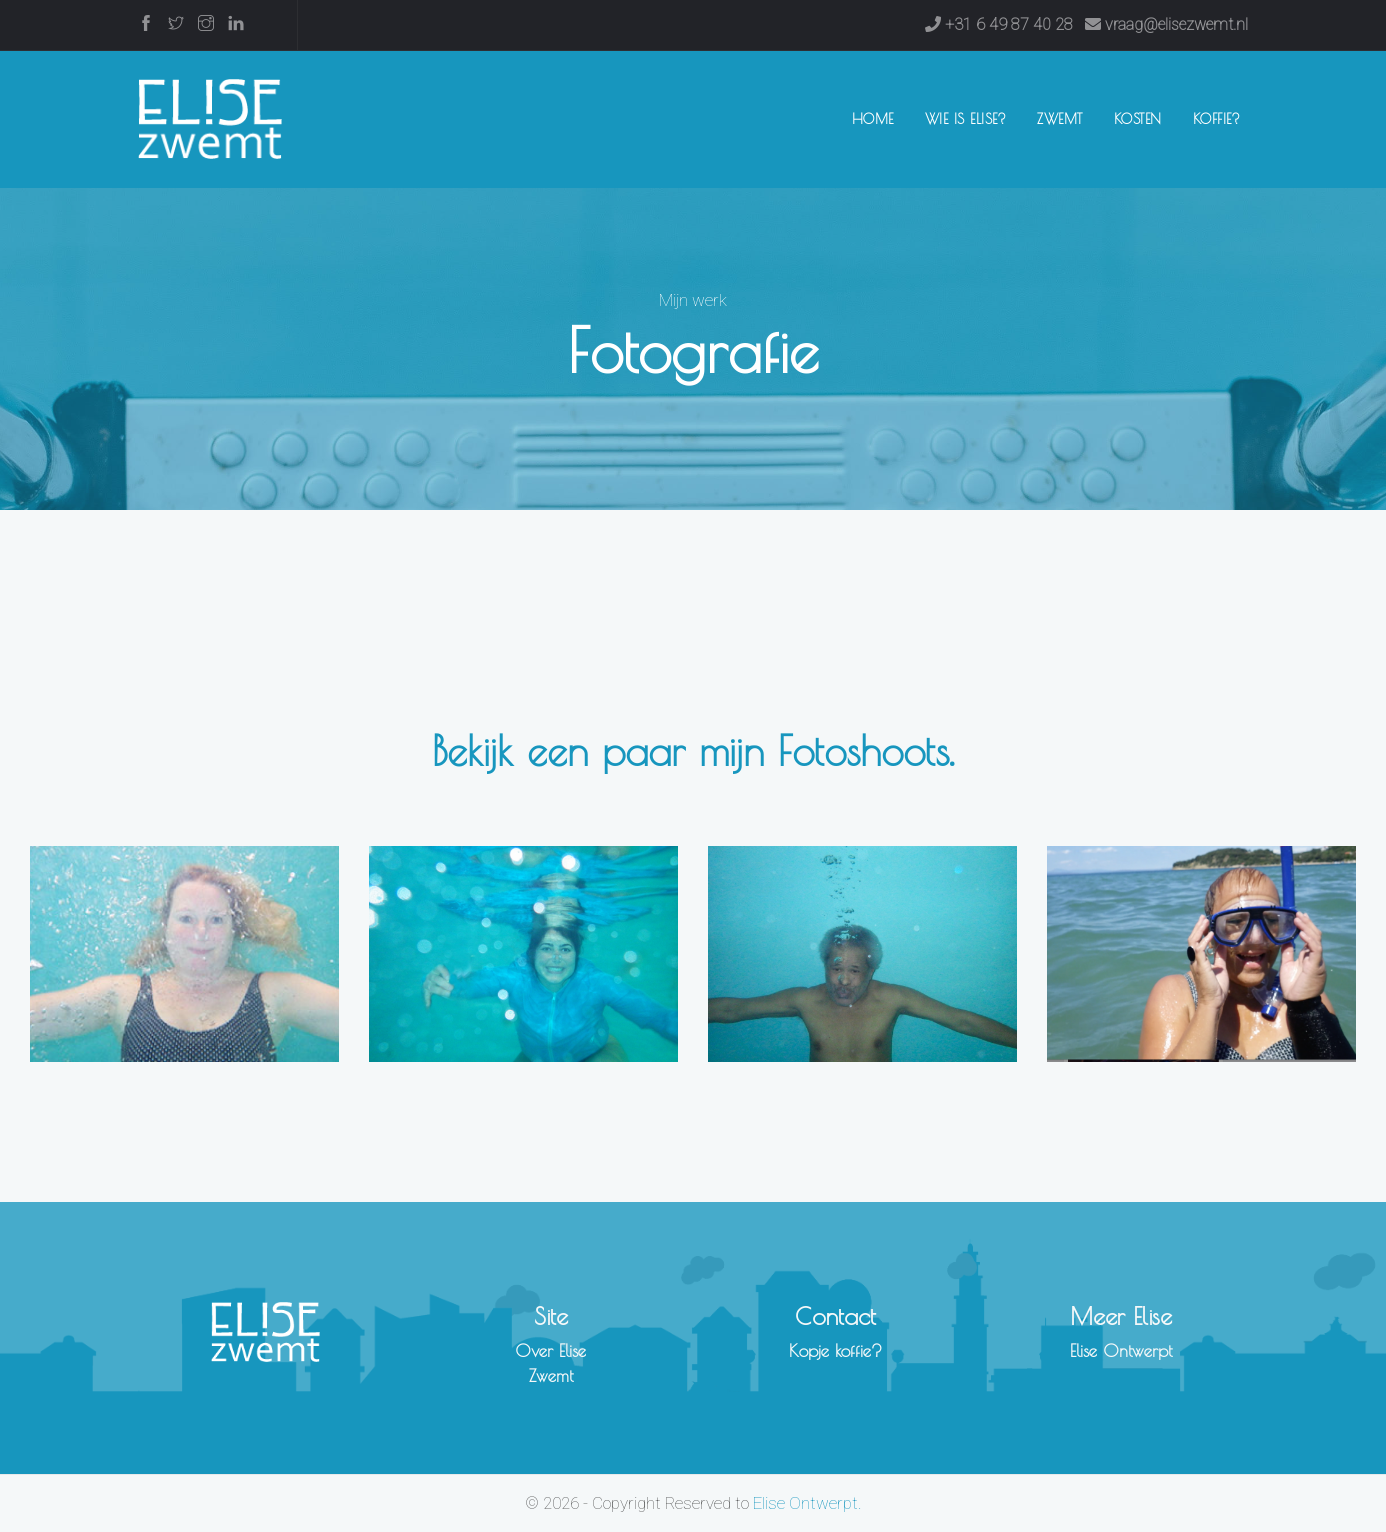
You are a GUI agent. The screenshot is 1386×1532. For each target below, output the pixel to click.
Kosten (1138, 119)
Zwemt (1060, 119)
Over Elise (550, 1351)
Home (877, 117)
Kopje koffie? (835, 1351)
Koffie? (1217, 119)
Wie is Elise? (966, 119)
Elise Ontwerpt (1121, 1351)
